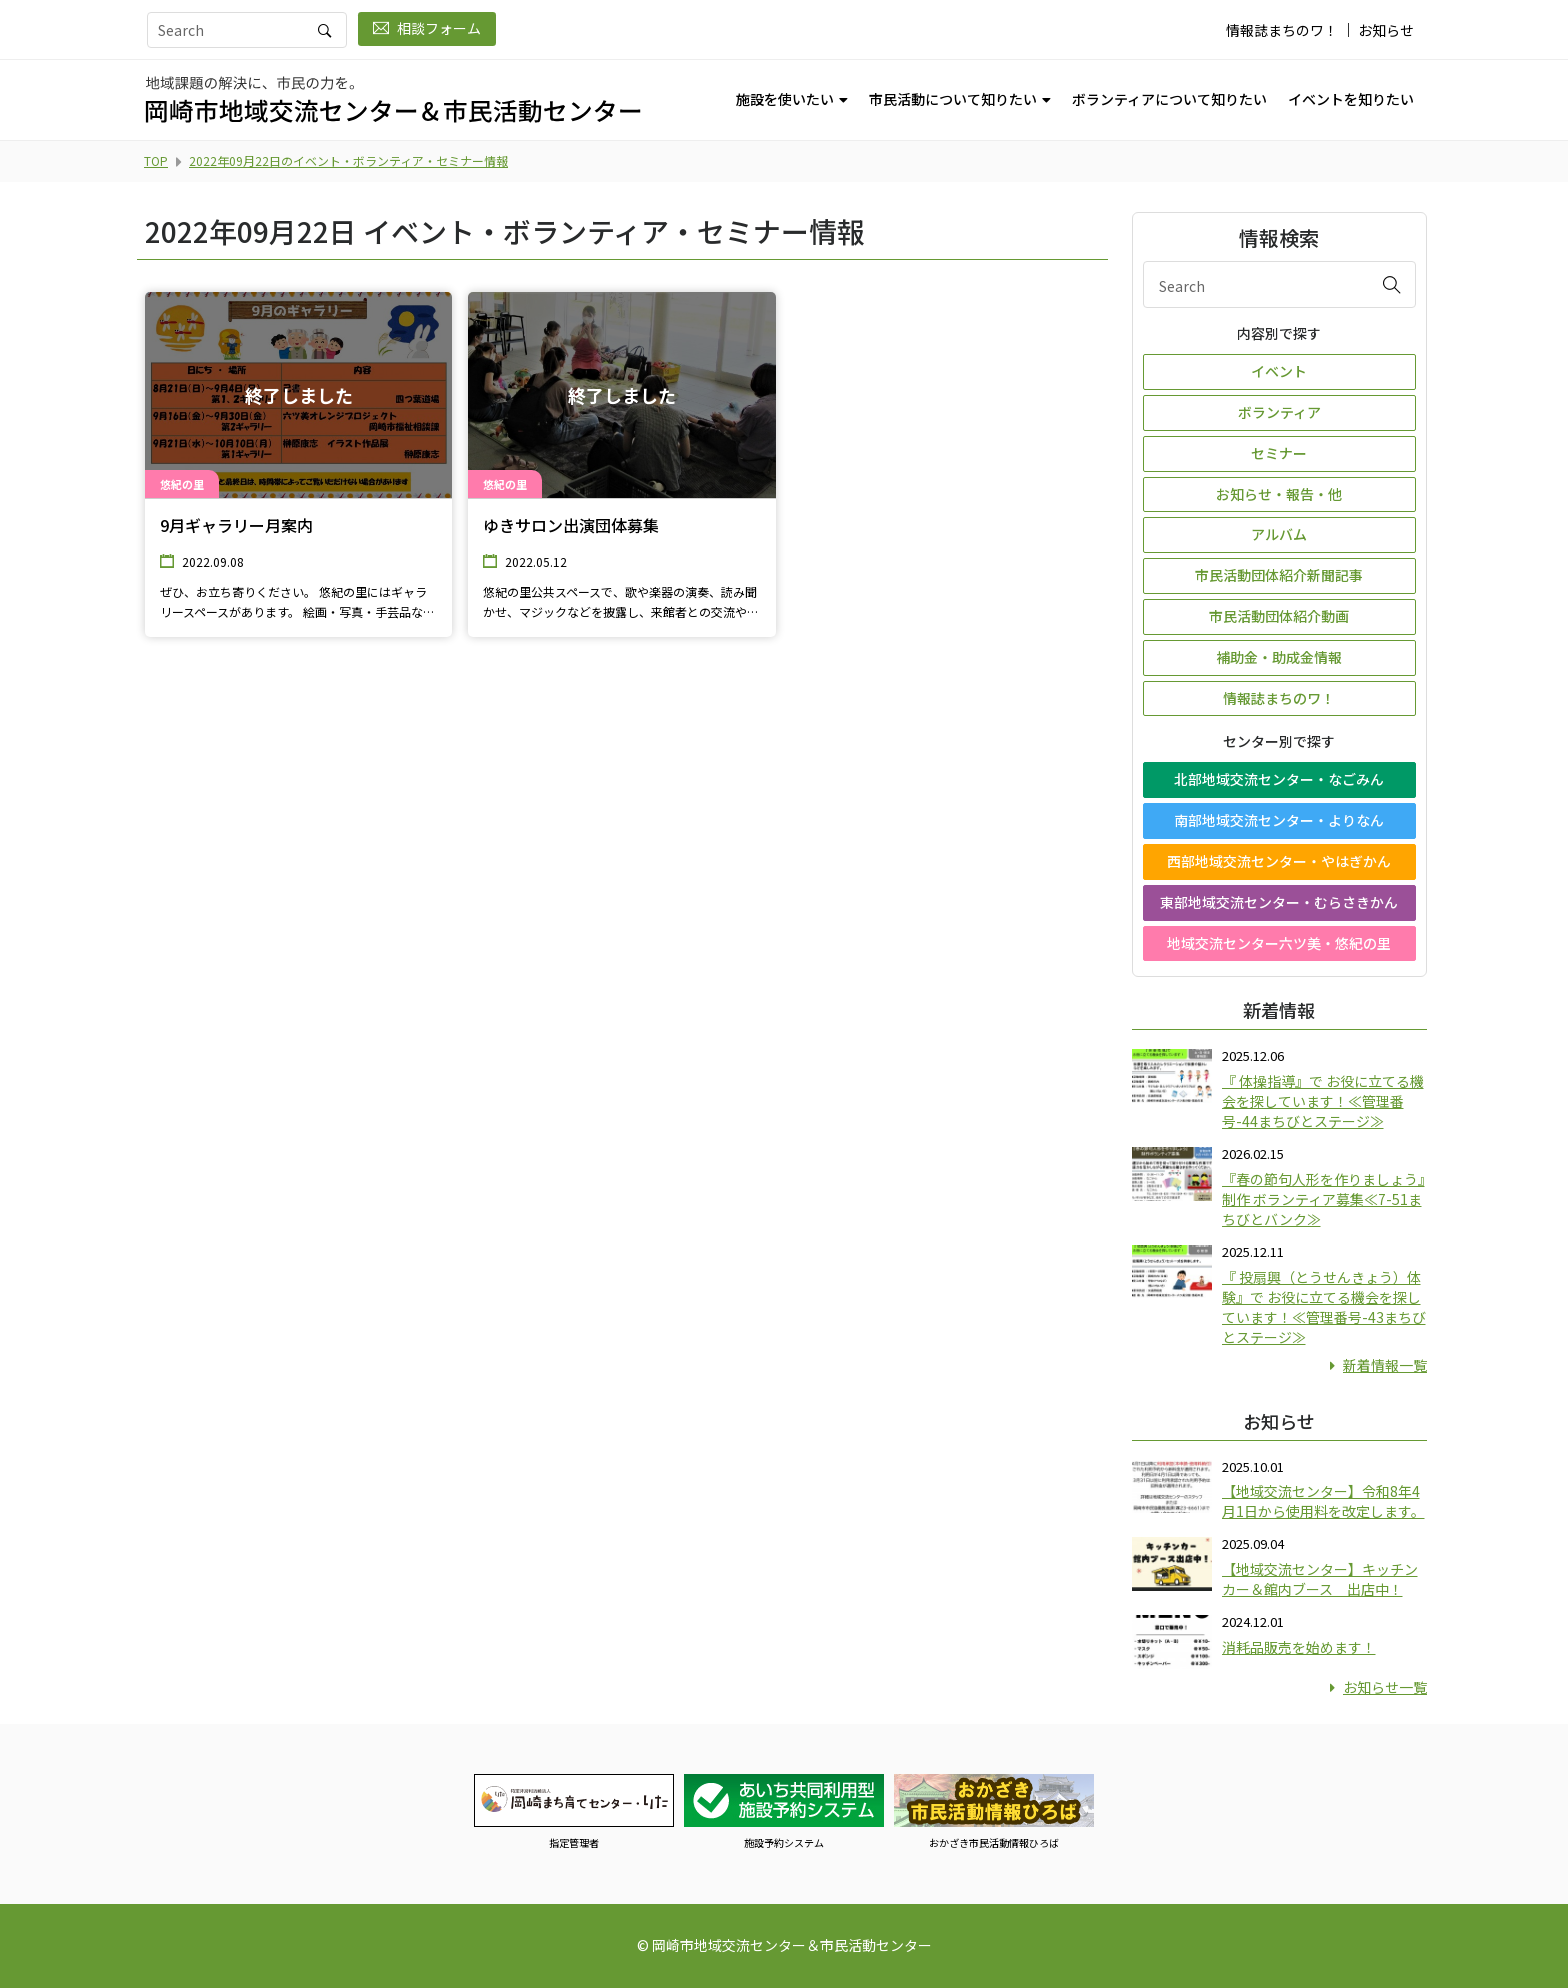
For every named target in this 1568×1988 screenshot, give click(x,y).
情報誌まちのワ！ (1282, 30)
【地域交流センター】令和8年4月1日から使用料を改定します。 (1323, 1501)
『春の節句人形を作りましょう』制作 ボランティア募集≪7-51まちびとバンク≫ (1323, 1199)
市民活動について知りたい (953, 99)
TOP (156, 160)
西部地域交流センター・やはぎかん (1279, 861)
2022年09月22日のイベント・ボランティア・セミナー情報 (348, 160)
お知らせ (1386, 30)
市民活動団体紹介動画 (1279, 616)
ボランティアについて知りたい (1169, 99)
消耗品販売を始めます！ (1299, 1647)
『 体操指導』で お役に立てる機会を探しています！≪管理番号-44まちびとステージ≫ (1323, 1101)
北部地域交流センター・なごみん (1279, 779)
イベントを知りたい (1351, 99)
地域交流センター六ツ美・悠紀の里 (1279, 943)
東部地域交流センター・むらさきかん (1279, 902)
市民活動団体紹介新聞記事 (1279, 575)
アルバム (1279, 534)
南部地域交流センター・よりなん (1279, 820)
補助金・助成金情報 (1279, 657)
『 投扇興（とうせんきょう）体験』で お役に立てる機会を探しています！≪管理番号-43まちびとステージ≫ (1324, 1307)
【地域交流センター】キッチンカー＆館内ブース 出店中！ (1320, 1579)
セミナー (1279, 453)
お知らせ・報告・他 (1279, 494)
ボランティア (1279, 412)
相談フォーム (427, 28)
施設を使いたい (785, 99)
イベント (1279, 371)
